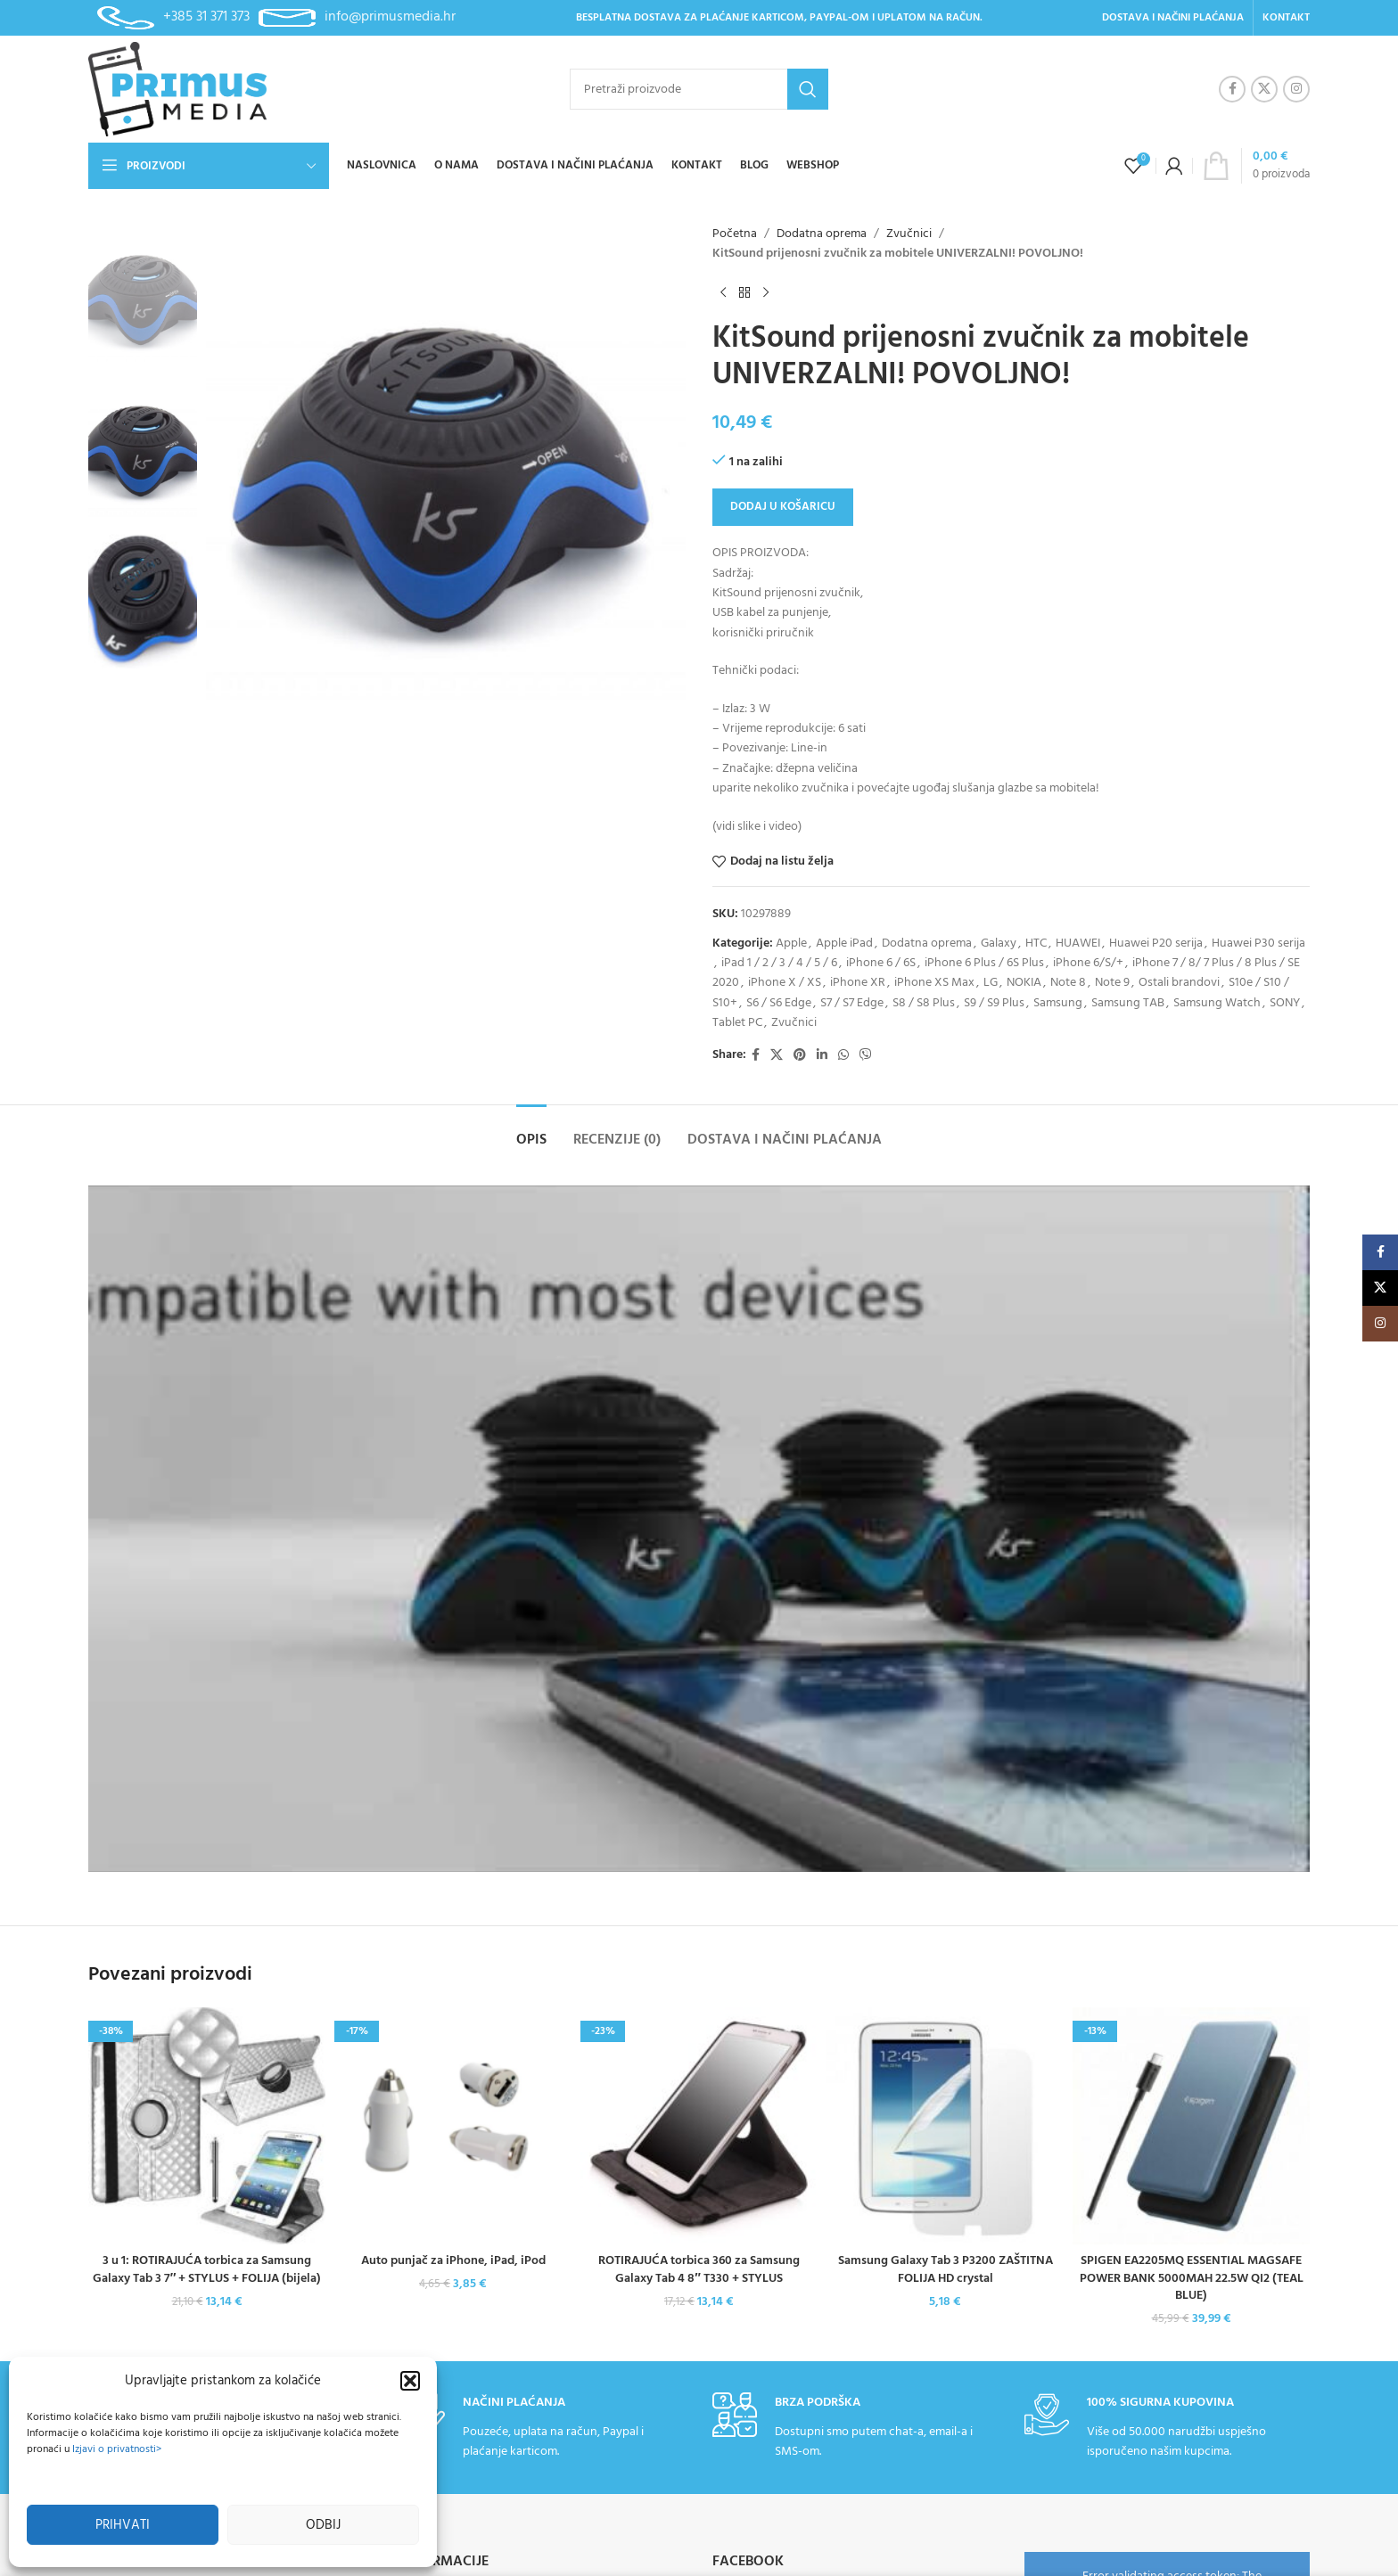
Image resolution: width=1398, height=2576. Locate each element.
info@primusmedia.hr (390, 17)
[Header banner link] (699, 1288)
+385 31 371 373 (206, 17)
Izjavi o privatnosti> (116, 2449)
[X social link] (1264, 89)
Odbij (323, 2525)
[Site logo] (177, 89)
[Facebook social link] (1232, 89)
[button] (410, 2381)
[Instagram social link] (1296, 89)
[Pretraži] (699, 89)
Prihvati (122, 2525)
